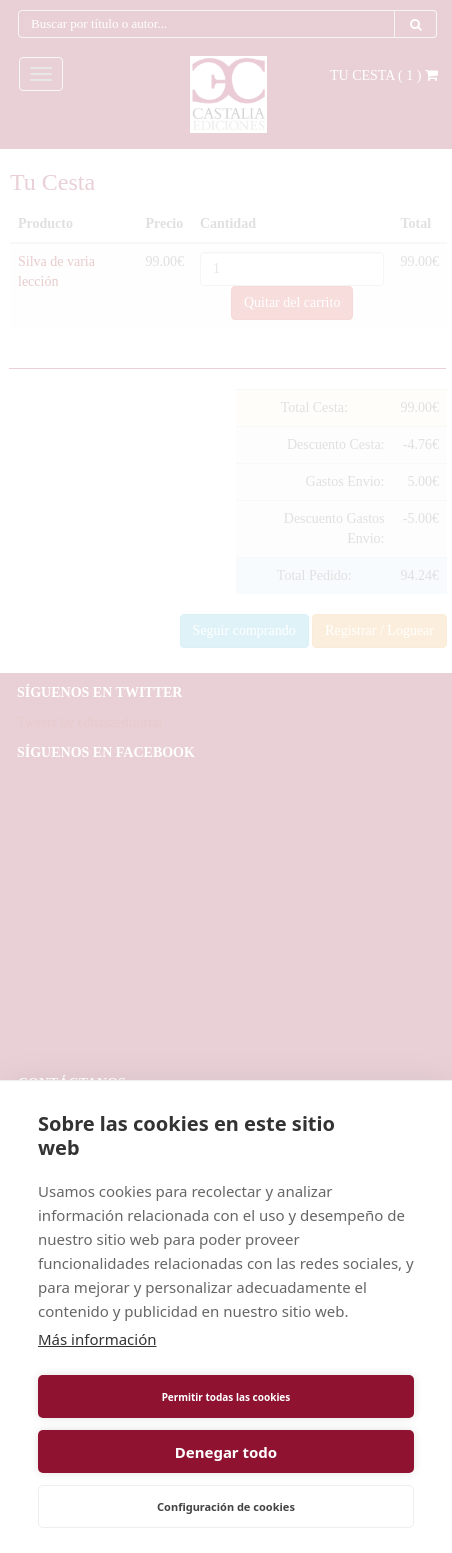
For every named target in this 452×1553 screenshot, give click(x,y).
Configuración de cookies (226, 1506)
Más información (97, 1339)
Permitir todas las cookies (226, 1397)
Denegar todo (226, 1452)
